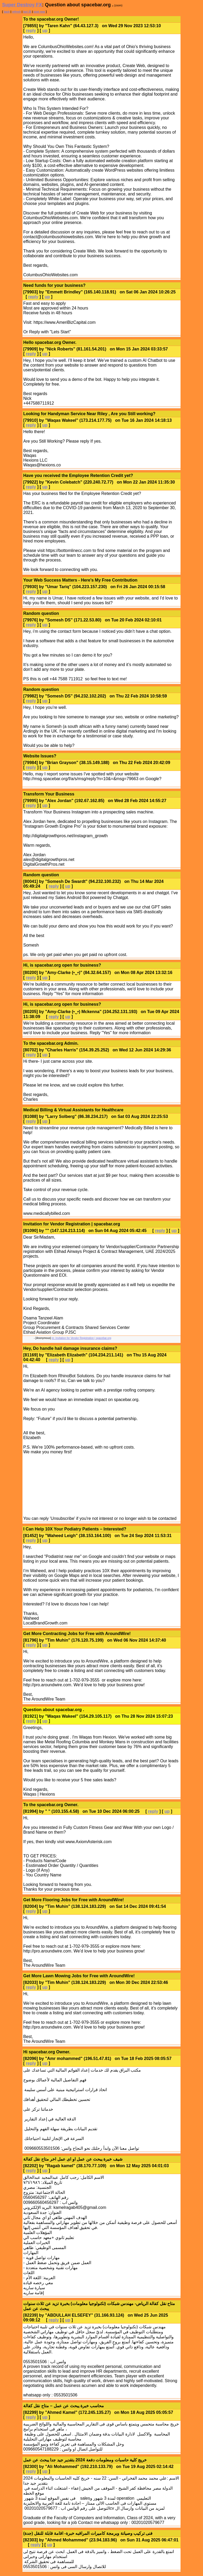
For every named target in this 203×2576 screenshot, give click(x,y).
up (45, 30)
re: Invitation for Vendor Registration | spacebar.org (81, 1338)
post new (39, 11)
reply (31, 30)
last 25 (27, 11)
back (7, 11)
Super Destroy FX (22, 4)
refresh (16, 11)
